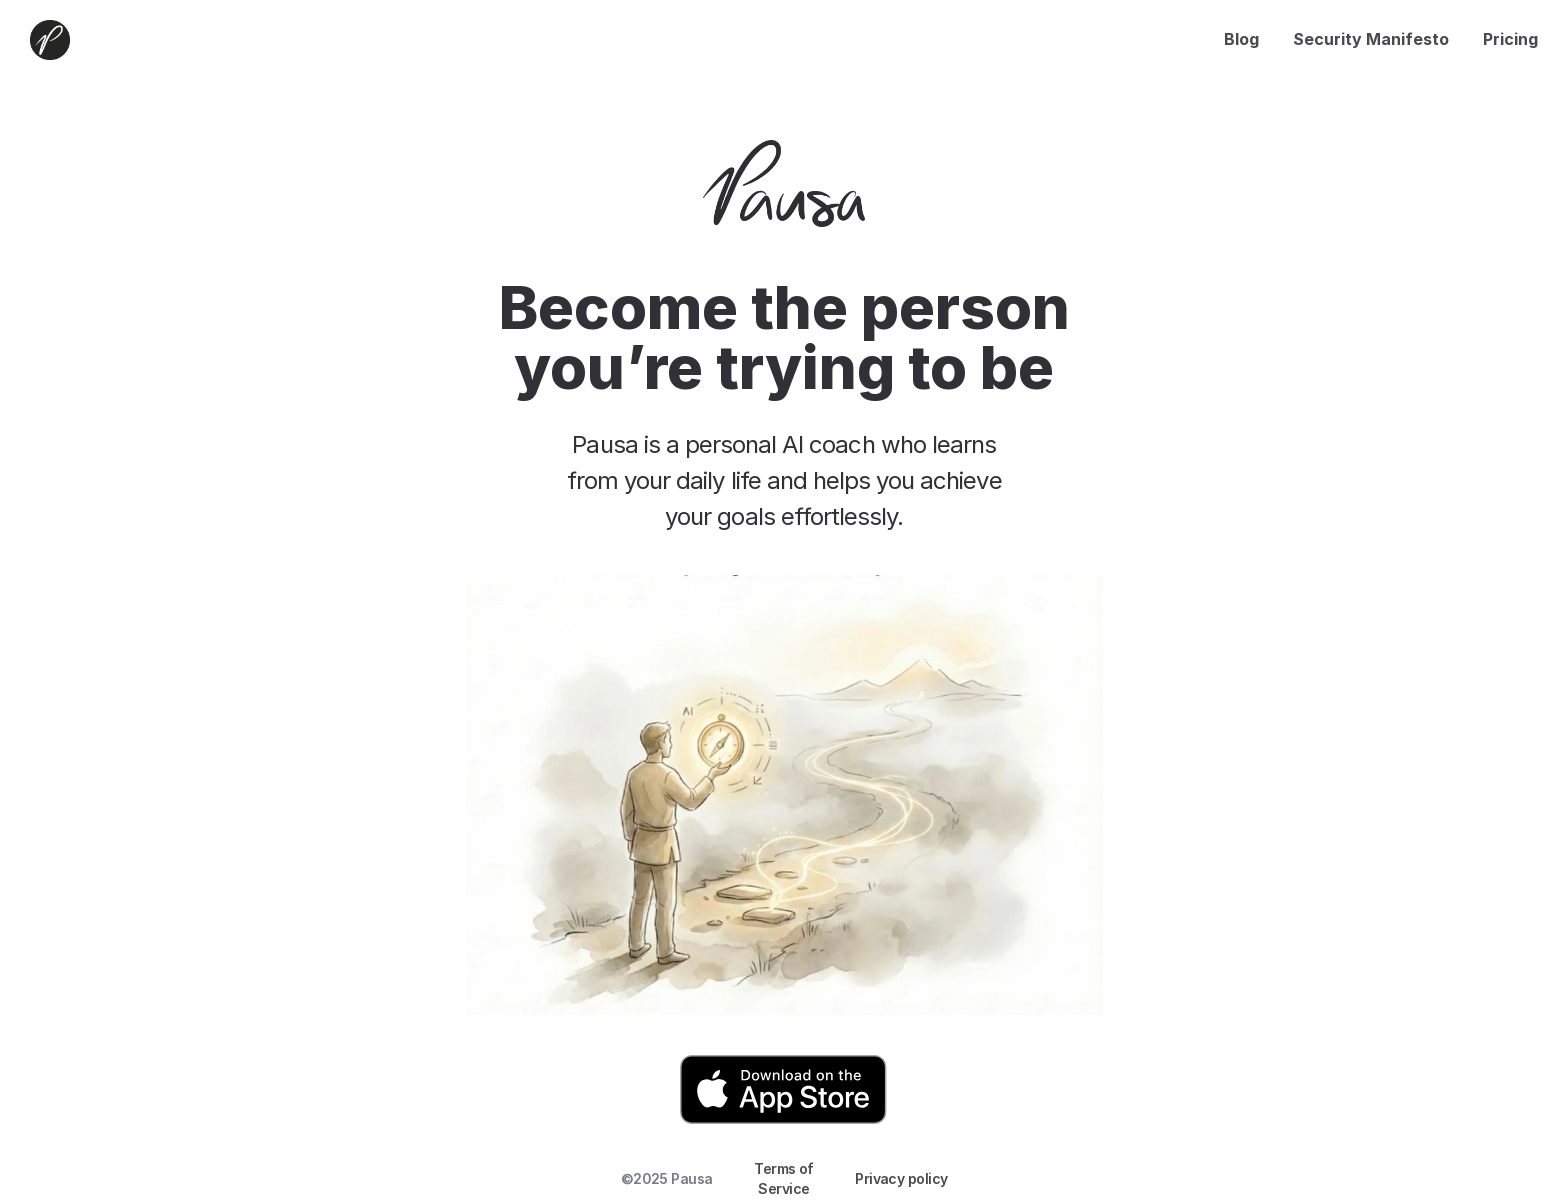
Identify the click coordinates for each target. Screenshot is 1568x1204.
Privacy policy (901, 1178)
